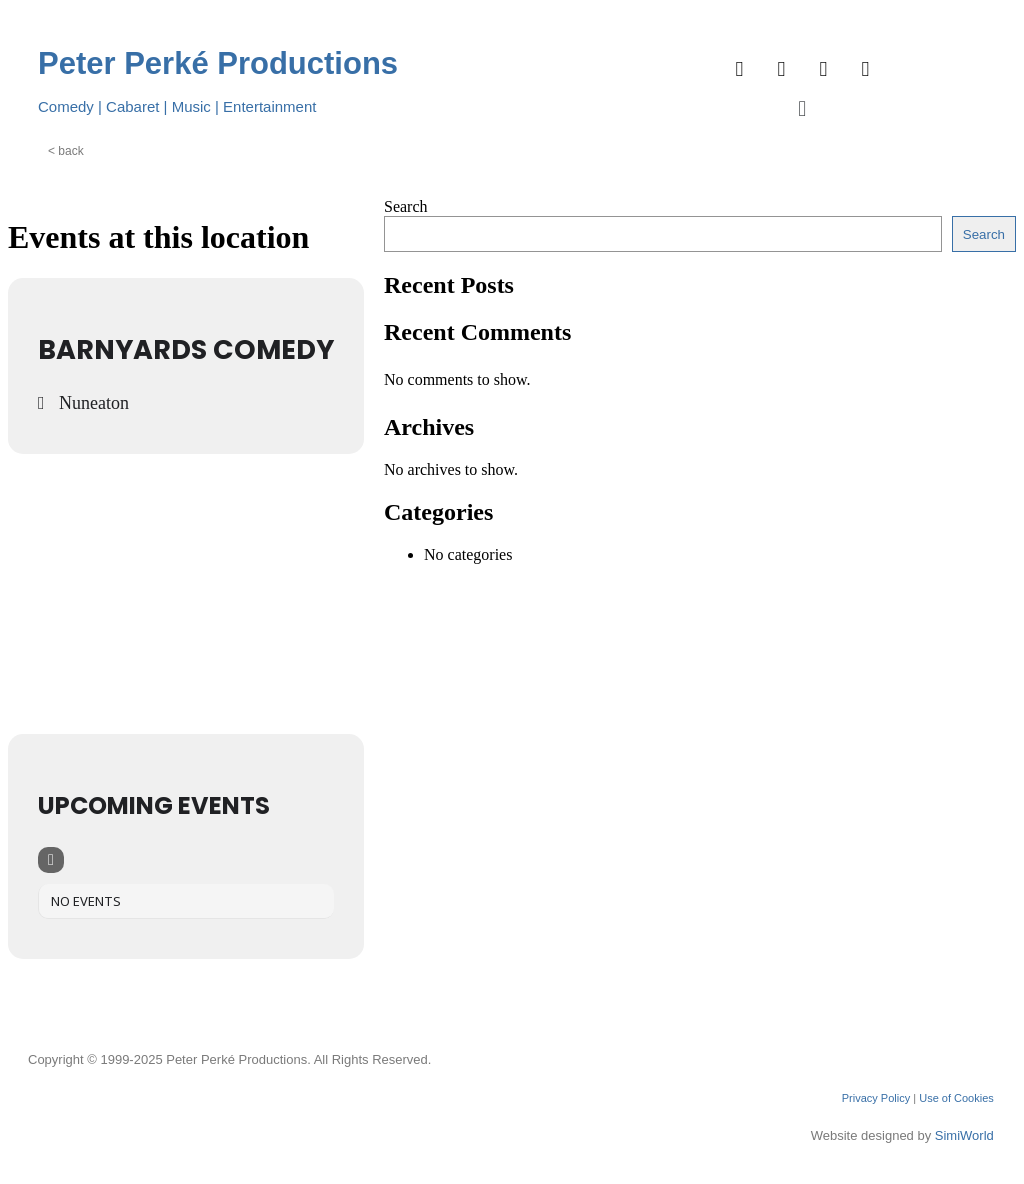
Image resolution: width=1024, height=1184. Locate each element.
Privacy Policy (876, 1098)
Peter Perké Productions (218, 63)
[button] (802, 108)
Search (406, 206)
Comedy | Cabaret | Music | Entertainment (177, 106)
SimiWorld (964, 1135)
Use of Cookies (956, 1098)
